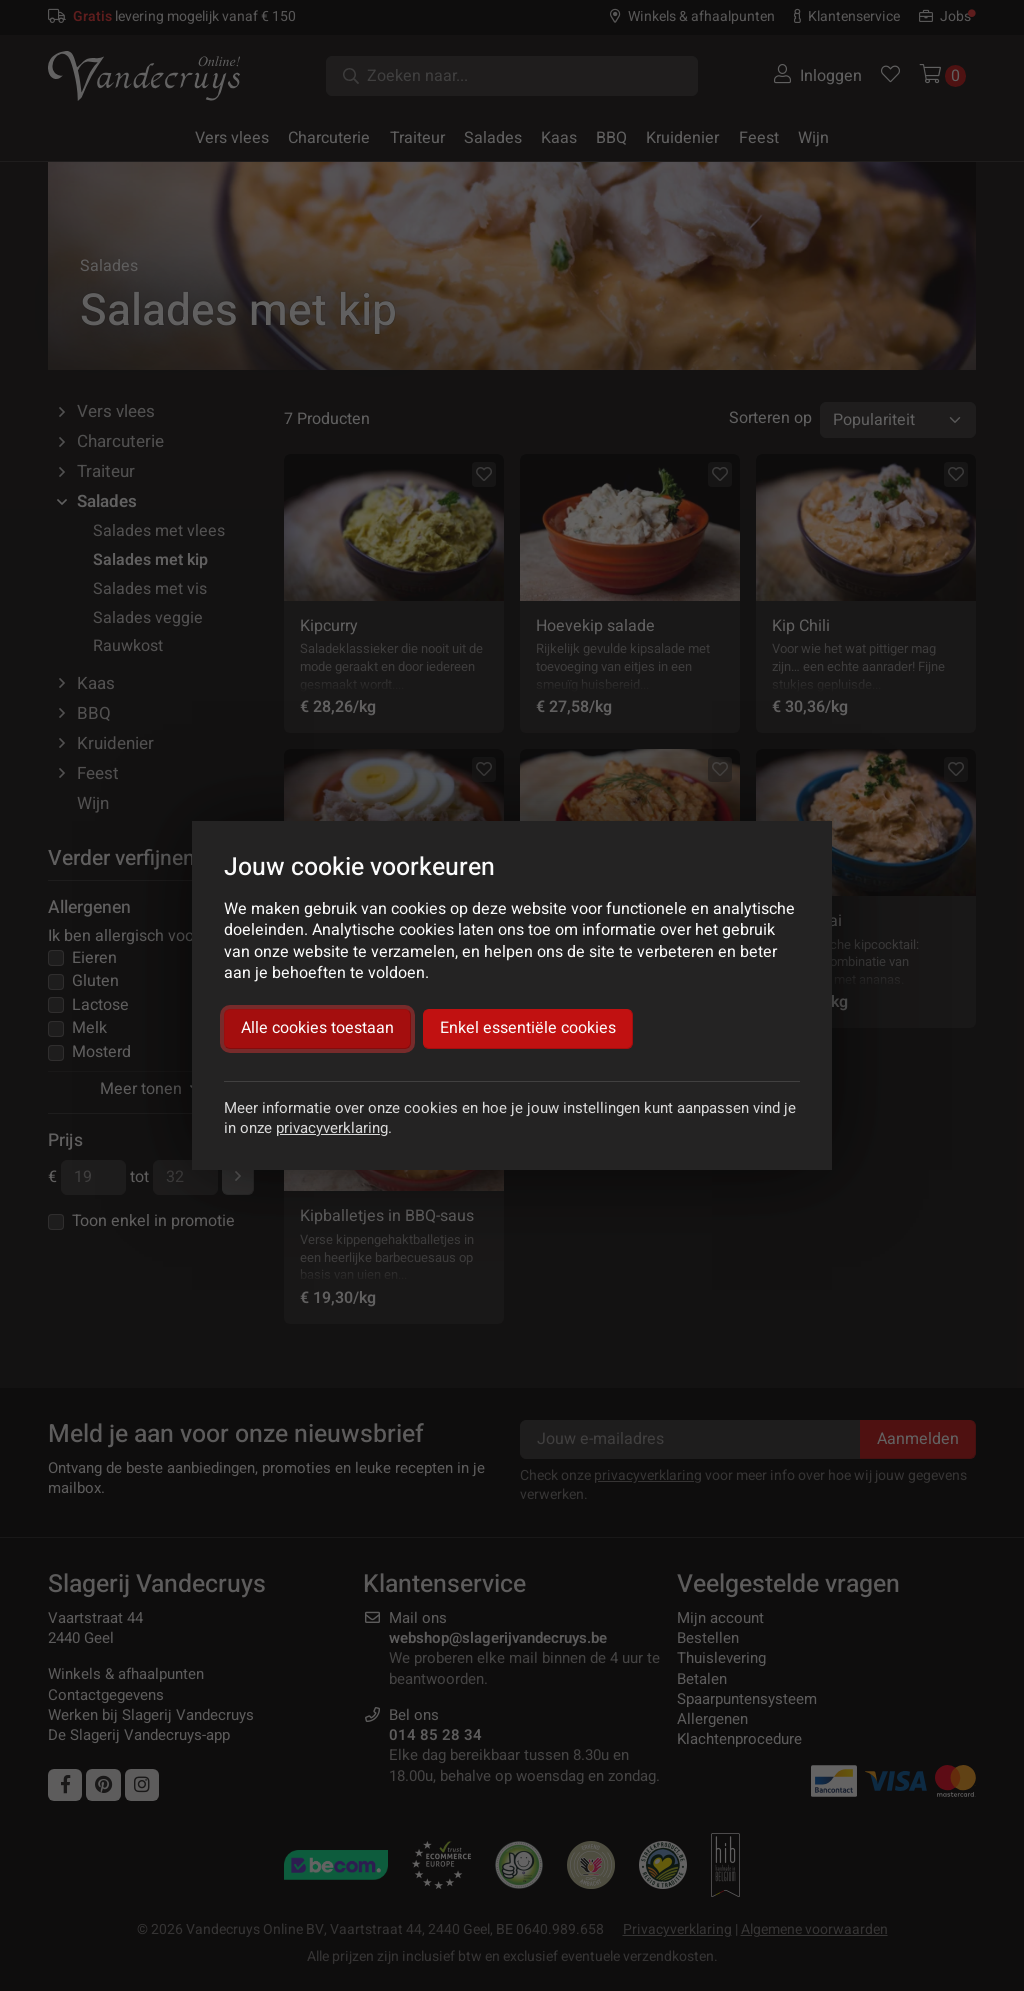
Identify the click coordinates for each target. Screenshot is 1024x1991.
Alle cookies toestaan (317, 1028)
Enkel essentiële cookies (528, 1028)
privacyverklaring (332, 1128)
